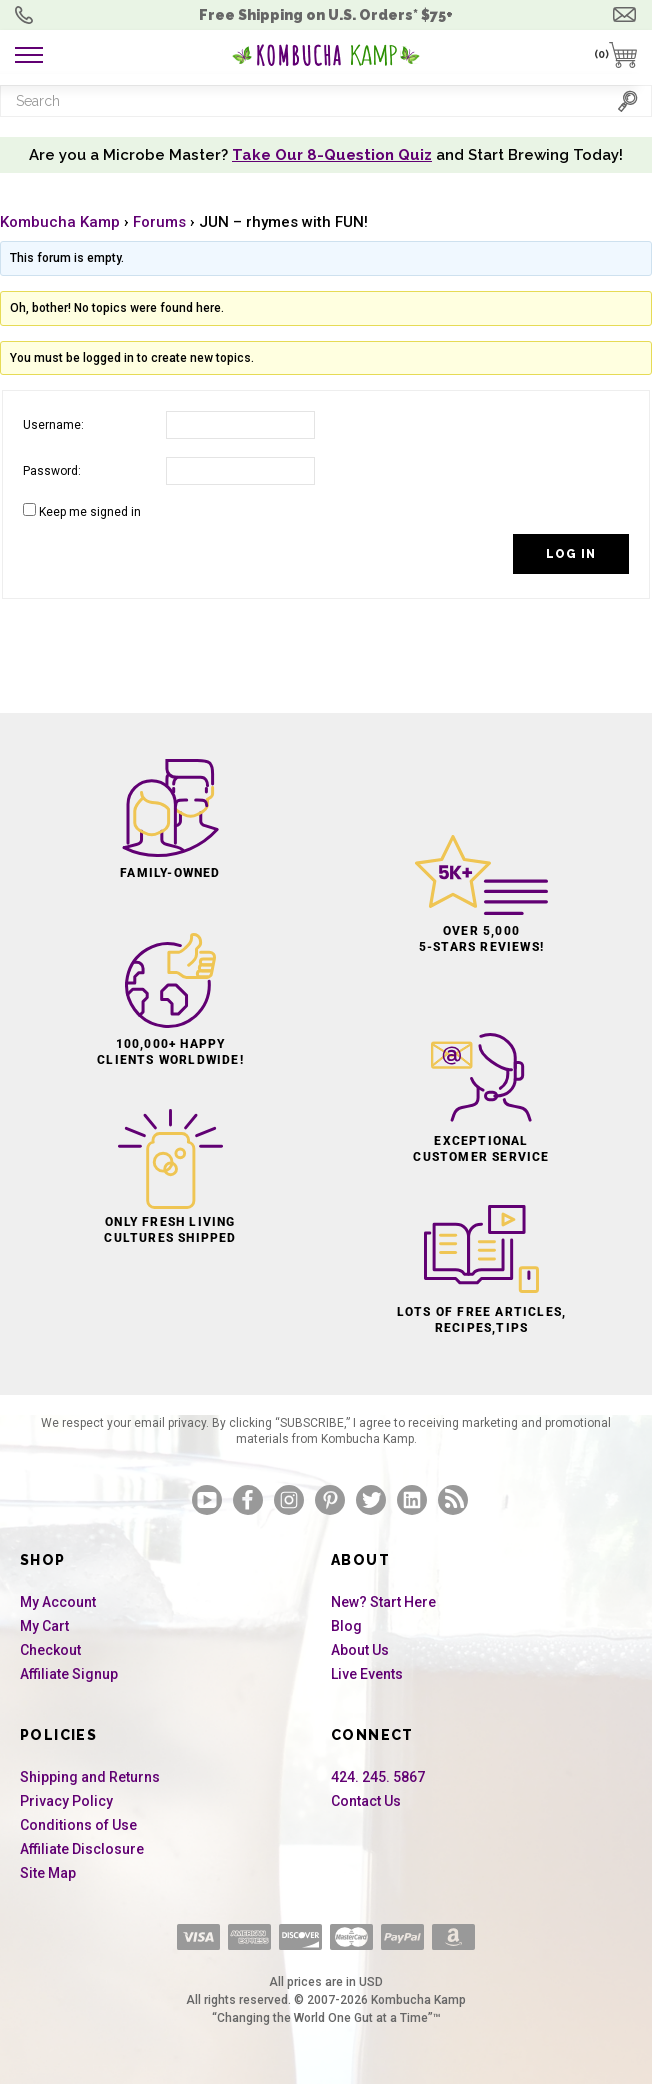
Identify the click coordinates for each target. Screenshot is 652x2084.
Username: (53, 425)
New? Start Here (383, 1602)
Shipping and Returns (90, 1777)
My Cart (44, 1626)
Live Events (367, 1674)
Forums (159, 222)
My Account (58, 1602)
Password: (52, 471)
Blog (346, 1626)
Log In (571, 554)
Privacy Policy (66, 1801)
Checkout (50, 1650)
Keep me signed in (90, 512)
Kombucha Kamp (60, 222)
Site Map (48, 1873)
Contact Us (366, 1801)
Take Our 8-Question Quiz (332, 155)
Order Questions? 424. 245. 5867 (29, 15)
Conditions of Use (78, 1825)
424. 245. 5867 (378, 1777)
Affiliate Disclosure (82, 1849)
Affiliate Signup (69, 1674)
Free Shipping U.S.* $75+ (326, 15)
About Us (360, 1650)
